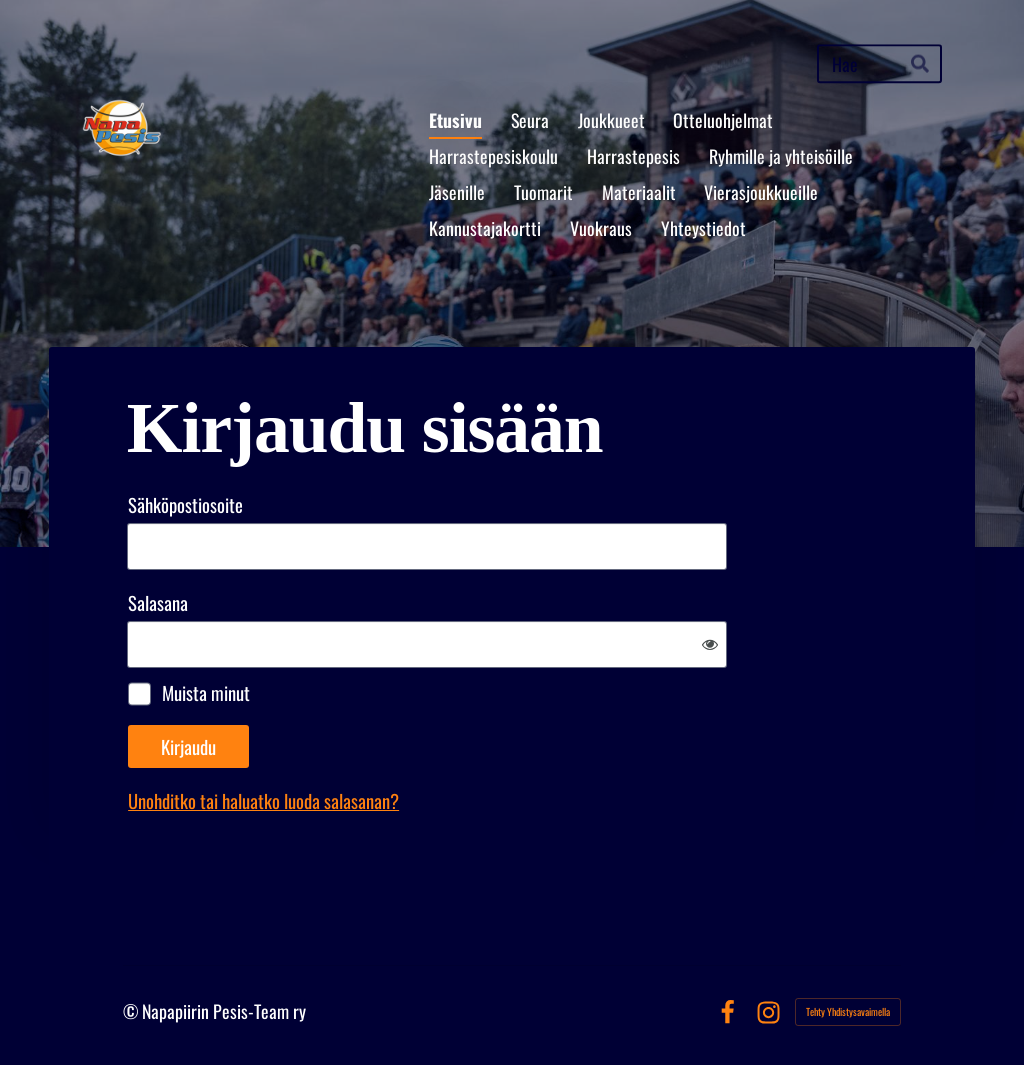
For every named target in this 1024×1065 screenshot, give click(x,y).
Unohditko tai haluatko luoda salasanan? (263, 800)
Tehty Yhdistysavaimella (848, 1011)
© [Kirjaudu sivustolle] (132, 1011)
